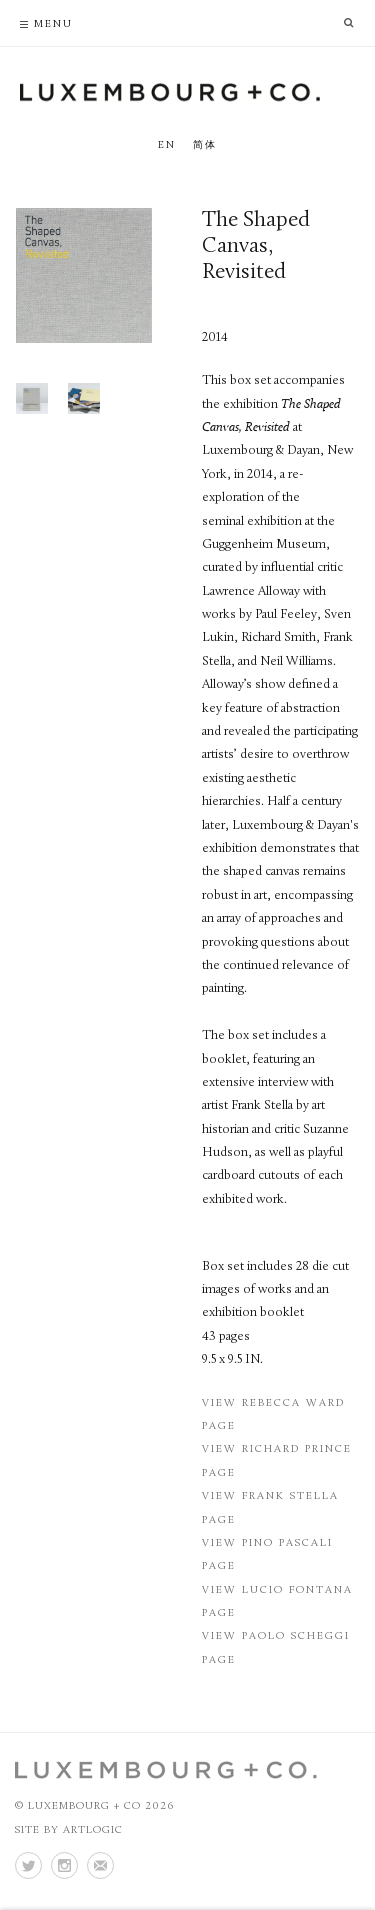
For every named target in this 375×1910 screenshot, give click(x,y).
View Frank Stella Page (270, 1508)
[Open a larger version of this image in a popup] (83, 275)
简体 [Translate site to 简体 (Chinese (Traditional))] (205, 145)
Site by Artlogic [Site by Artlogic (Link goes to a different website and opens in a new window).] (69, 1830)
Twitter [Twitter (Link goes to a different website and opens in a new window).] (28, 1865)
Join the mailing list (100, 1865)
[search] (354, 21)
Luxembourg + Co (170, 92)
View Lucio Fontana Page (277, 1602)
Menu (53, 24)
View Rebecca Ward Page (273, 1415)
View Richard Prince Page (277, 1461)
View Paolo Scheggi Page (276, 1648)
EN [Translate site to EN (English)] (167, 145)
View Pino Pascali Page (267, 1555)
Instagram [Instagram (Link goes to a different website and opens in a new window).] (64, 1865)
